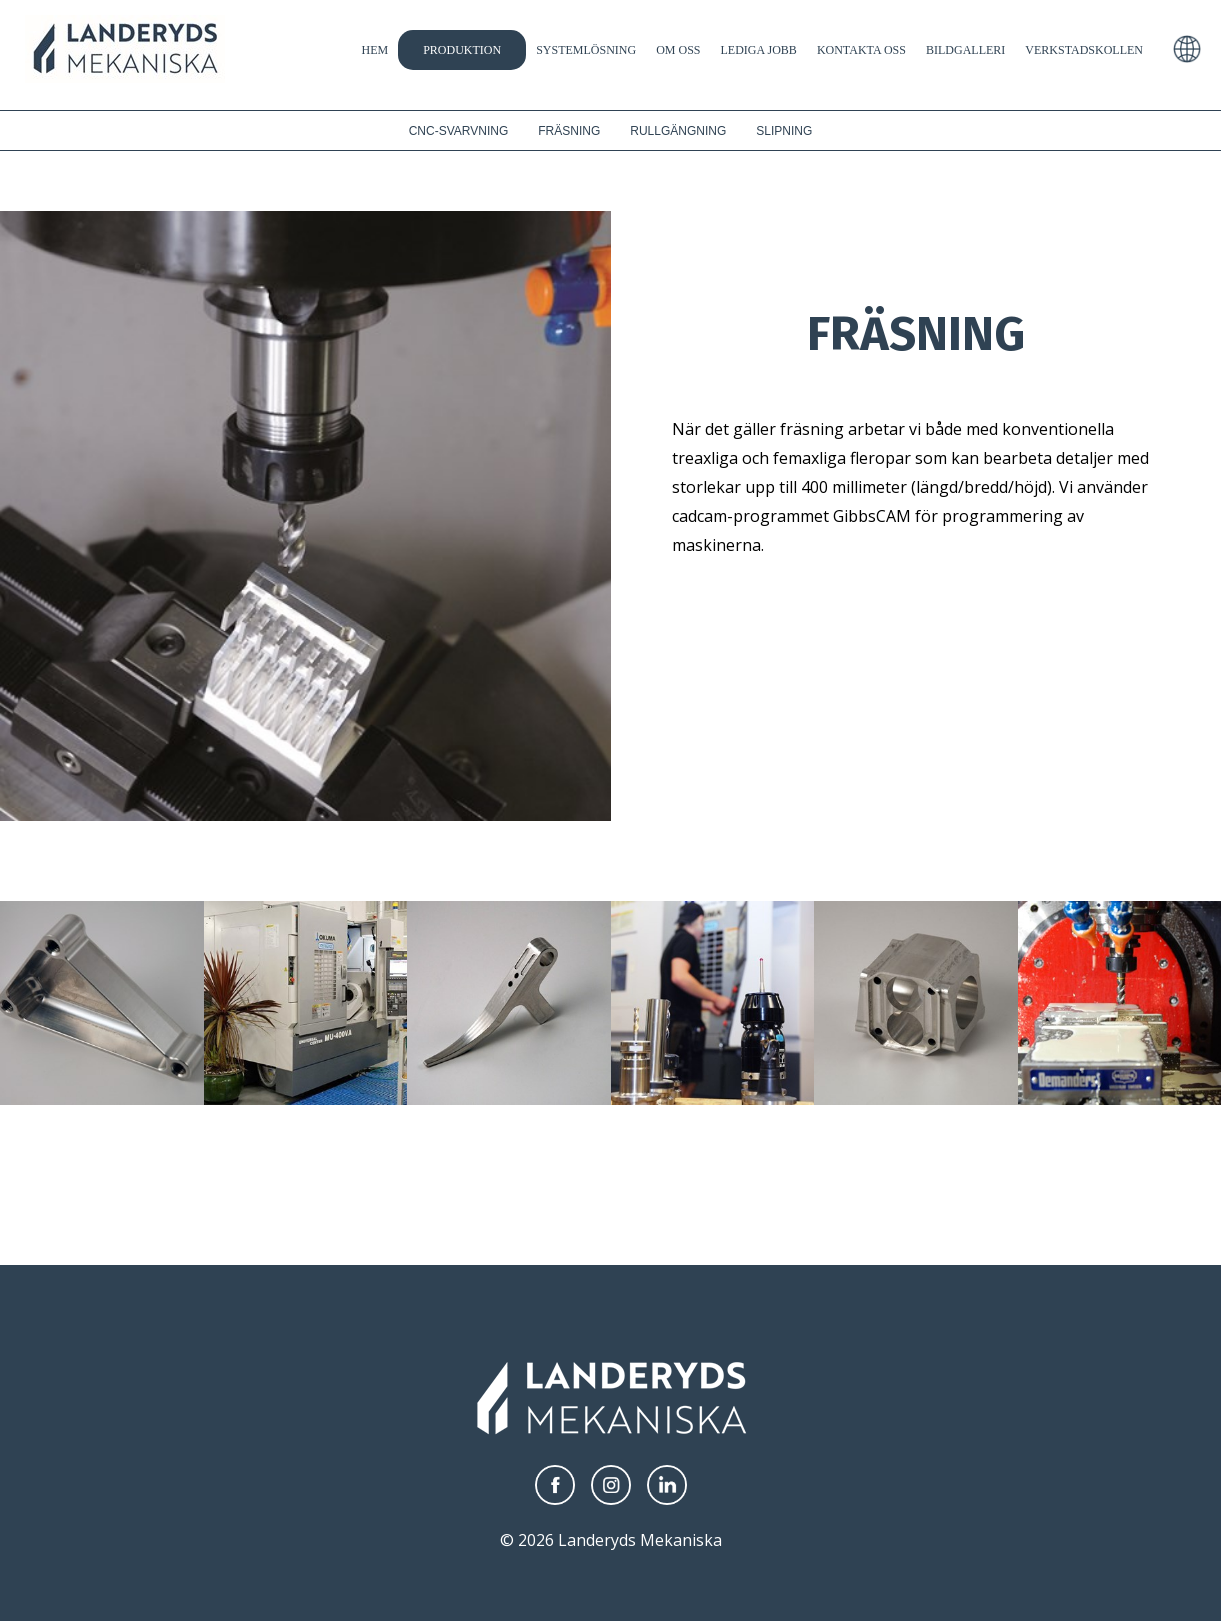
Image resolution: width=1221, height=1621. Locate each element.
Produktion (462, 50)
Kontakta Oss (861, 50)
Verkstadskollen (1084, 50)
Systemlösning (586, 50)
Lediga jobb (759, 50)
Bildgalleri (965, 50)
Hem (374, 50)
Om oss (678, 50)
